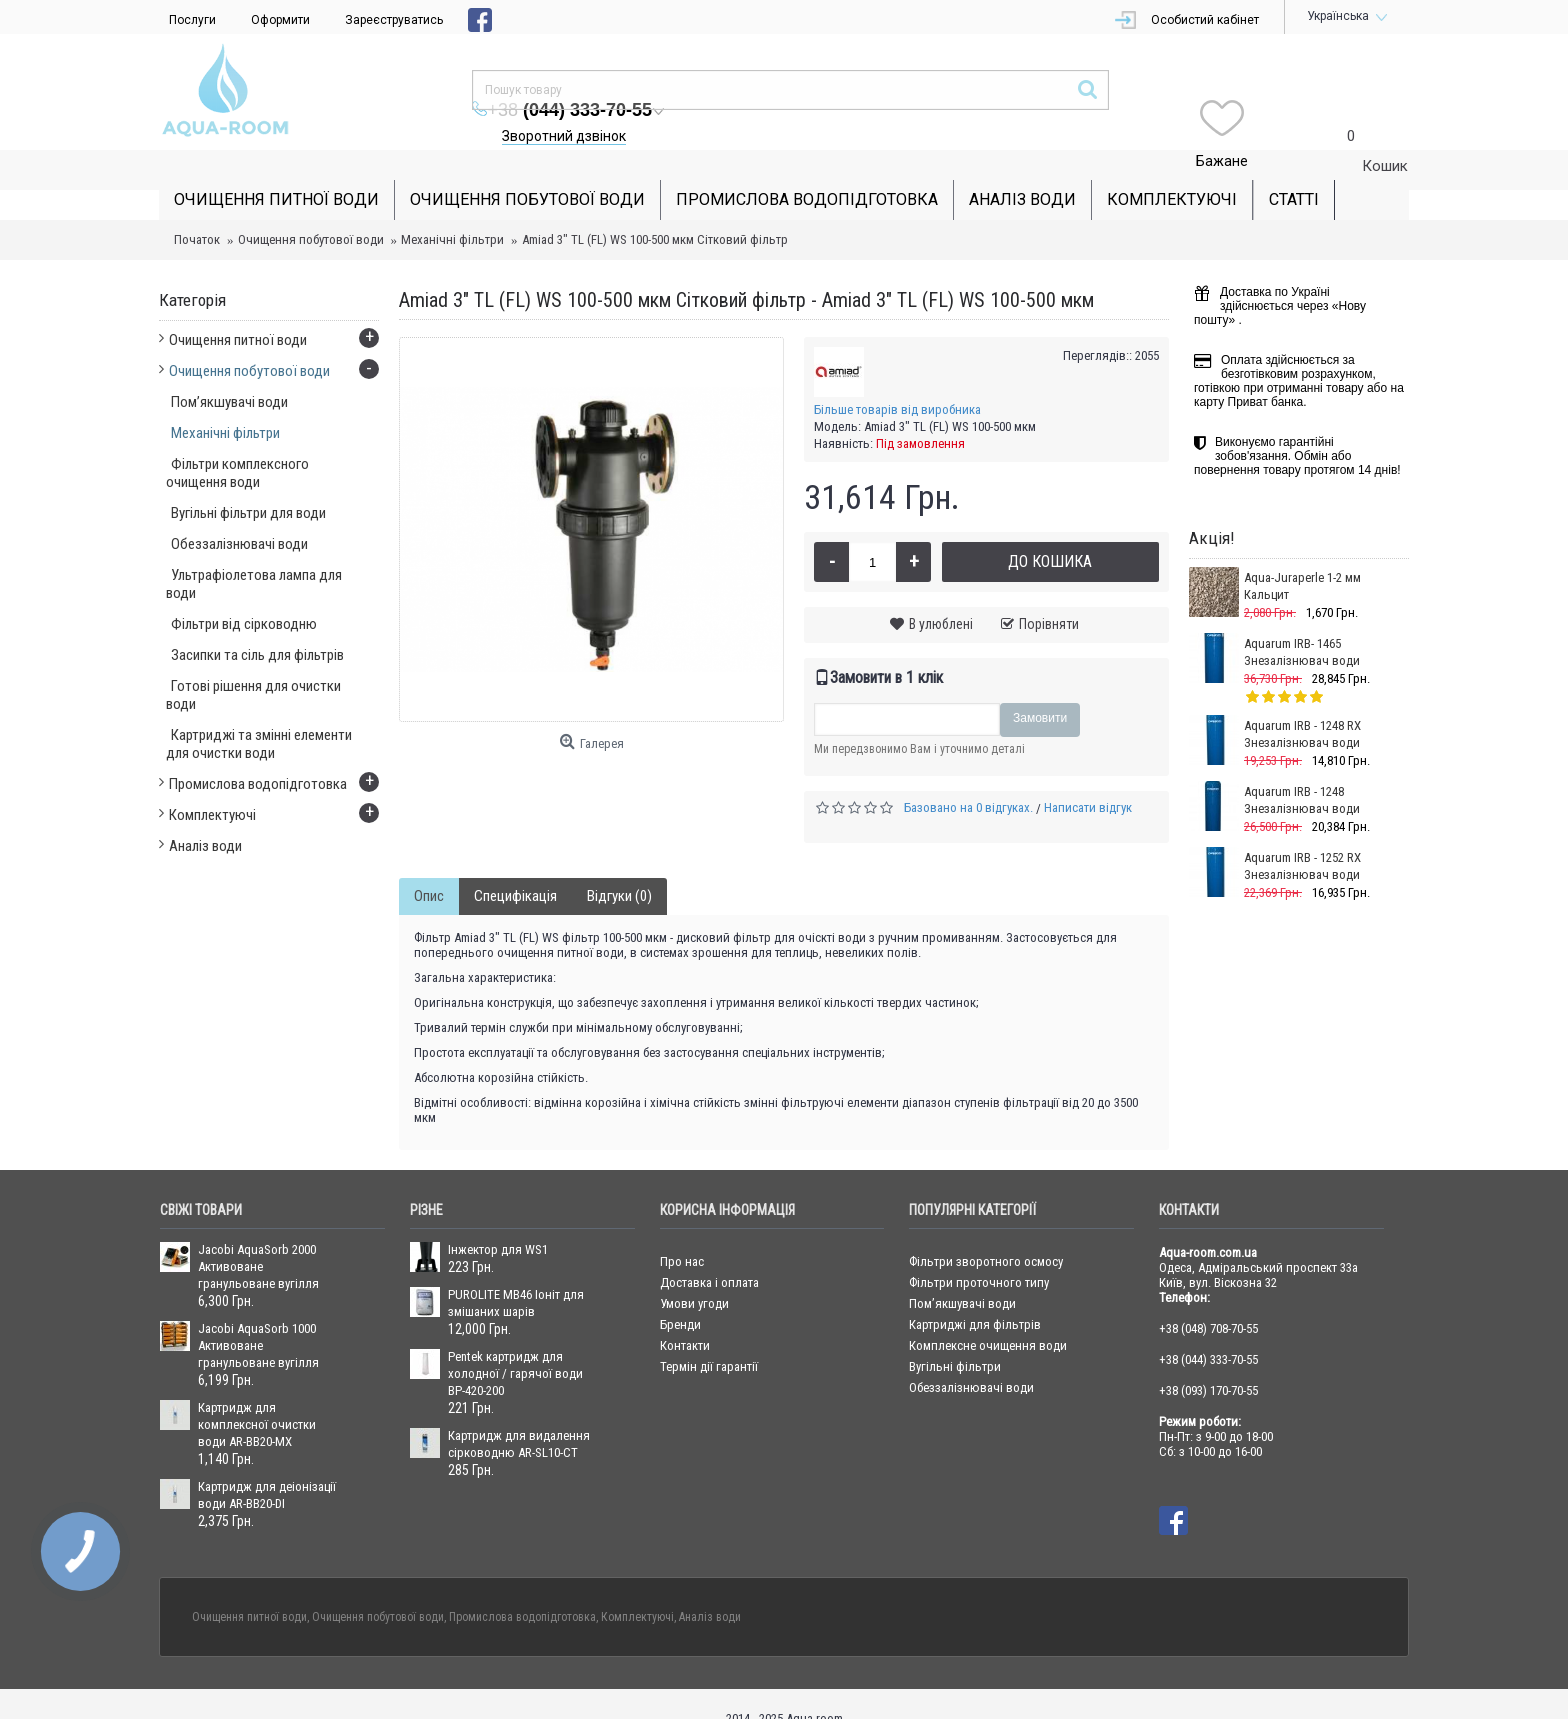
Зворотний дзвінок (942, 96)
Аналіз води (710, 1587)
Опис (429, 866)
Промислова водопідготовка (522, 1587)
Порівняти (1049, 594)
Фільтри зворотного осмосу (986, 1231)
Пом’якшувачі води (962, 1273)
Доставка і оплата (709, 1252)
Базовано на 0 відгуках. (968, 777)
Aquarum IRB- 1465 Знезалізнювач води (1302, 622)
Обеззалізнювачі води (971, 1357)
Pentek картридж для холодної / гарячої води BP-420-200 (515, 1343)
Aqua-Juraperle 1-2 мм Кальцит (1302, 556)
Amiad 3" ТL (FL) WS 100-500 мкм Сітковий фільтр (655, 209)
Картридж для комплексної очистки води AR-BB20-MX (257, 1394)
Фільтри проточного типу (979, 1252)
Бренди (680, 1294)
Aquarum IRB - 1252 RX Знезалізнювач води (1302, 836)
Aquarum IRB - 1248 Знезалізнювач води (1302, 770)
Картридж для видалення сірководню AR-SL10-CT (519, 1414)
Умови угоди (694, 1273)
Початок (197, 209)
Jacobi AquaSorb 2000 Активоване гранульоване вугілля (258, 1236)
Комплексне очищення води (988, 1315)
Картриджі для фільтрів (975, 1294)
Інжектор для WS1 (498, 1219)
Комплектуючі (637, 1587)
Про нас (682, 1231)
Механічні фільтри (452, 209)
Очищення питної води (249, 1587)
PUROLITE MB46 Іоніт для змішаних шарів (516, 1273)
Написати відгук (1088, 777)
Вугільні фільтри (955, 1336)
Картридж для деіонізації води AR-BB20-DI (267, 1465)
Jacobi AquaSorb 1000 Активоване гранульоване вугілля (258, 1315)
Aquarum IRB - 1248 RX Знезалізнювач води (1302, 704)
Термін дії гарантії (709, 1336)
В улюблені (941, 594)
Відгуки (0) (619, 866)
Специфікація (515, 866)
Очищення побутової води (311, 209)
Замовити (1040, 688)
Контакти (685, 1315)
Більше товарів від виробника (897, 379)
